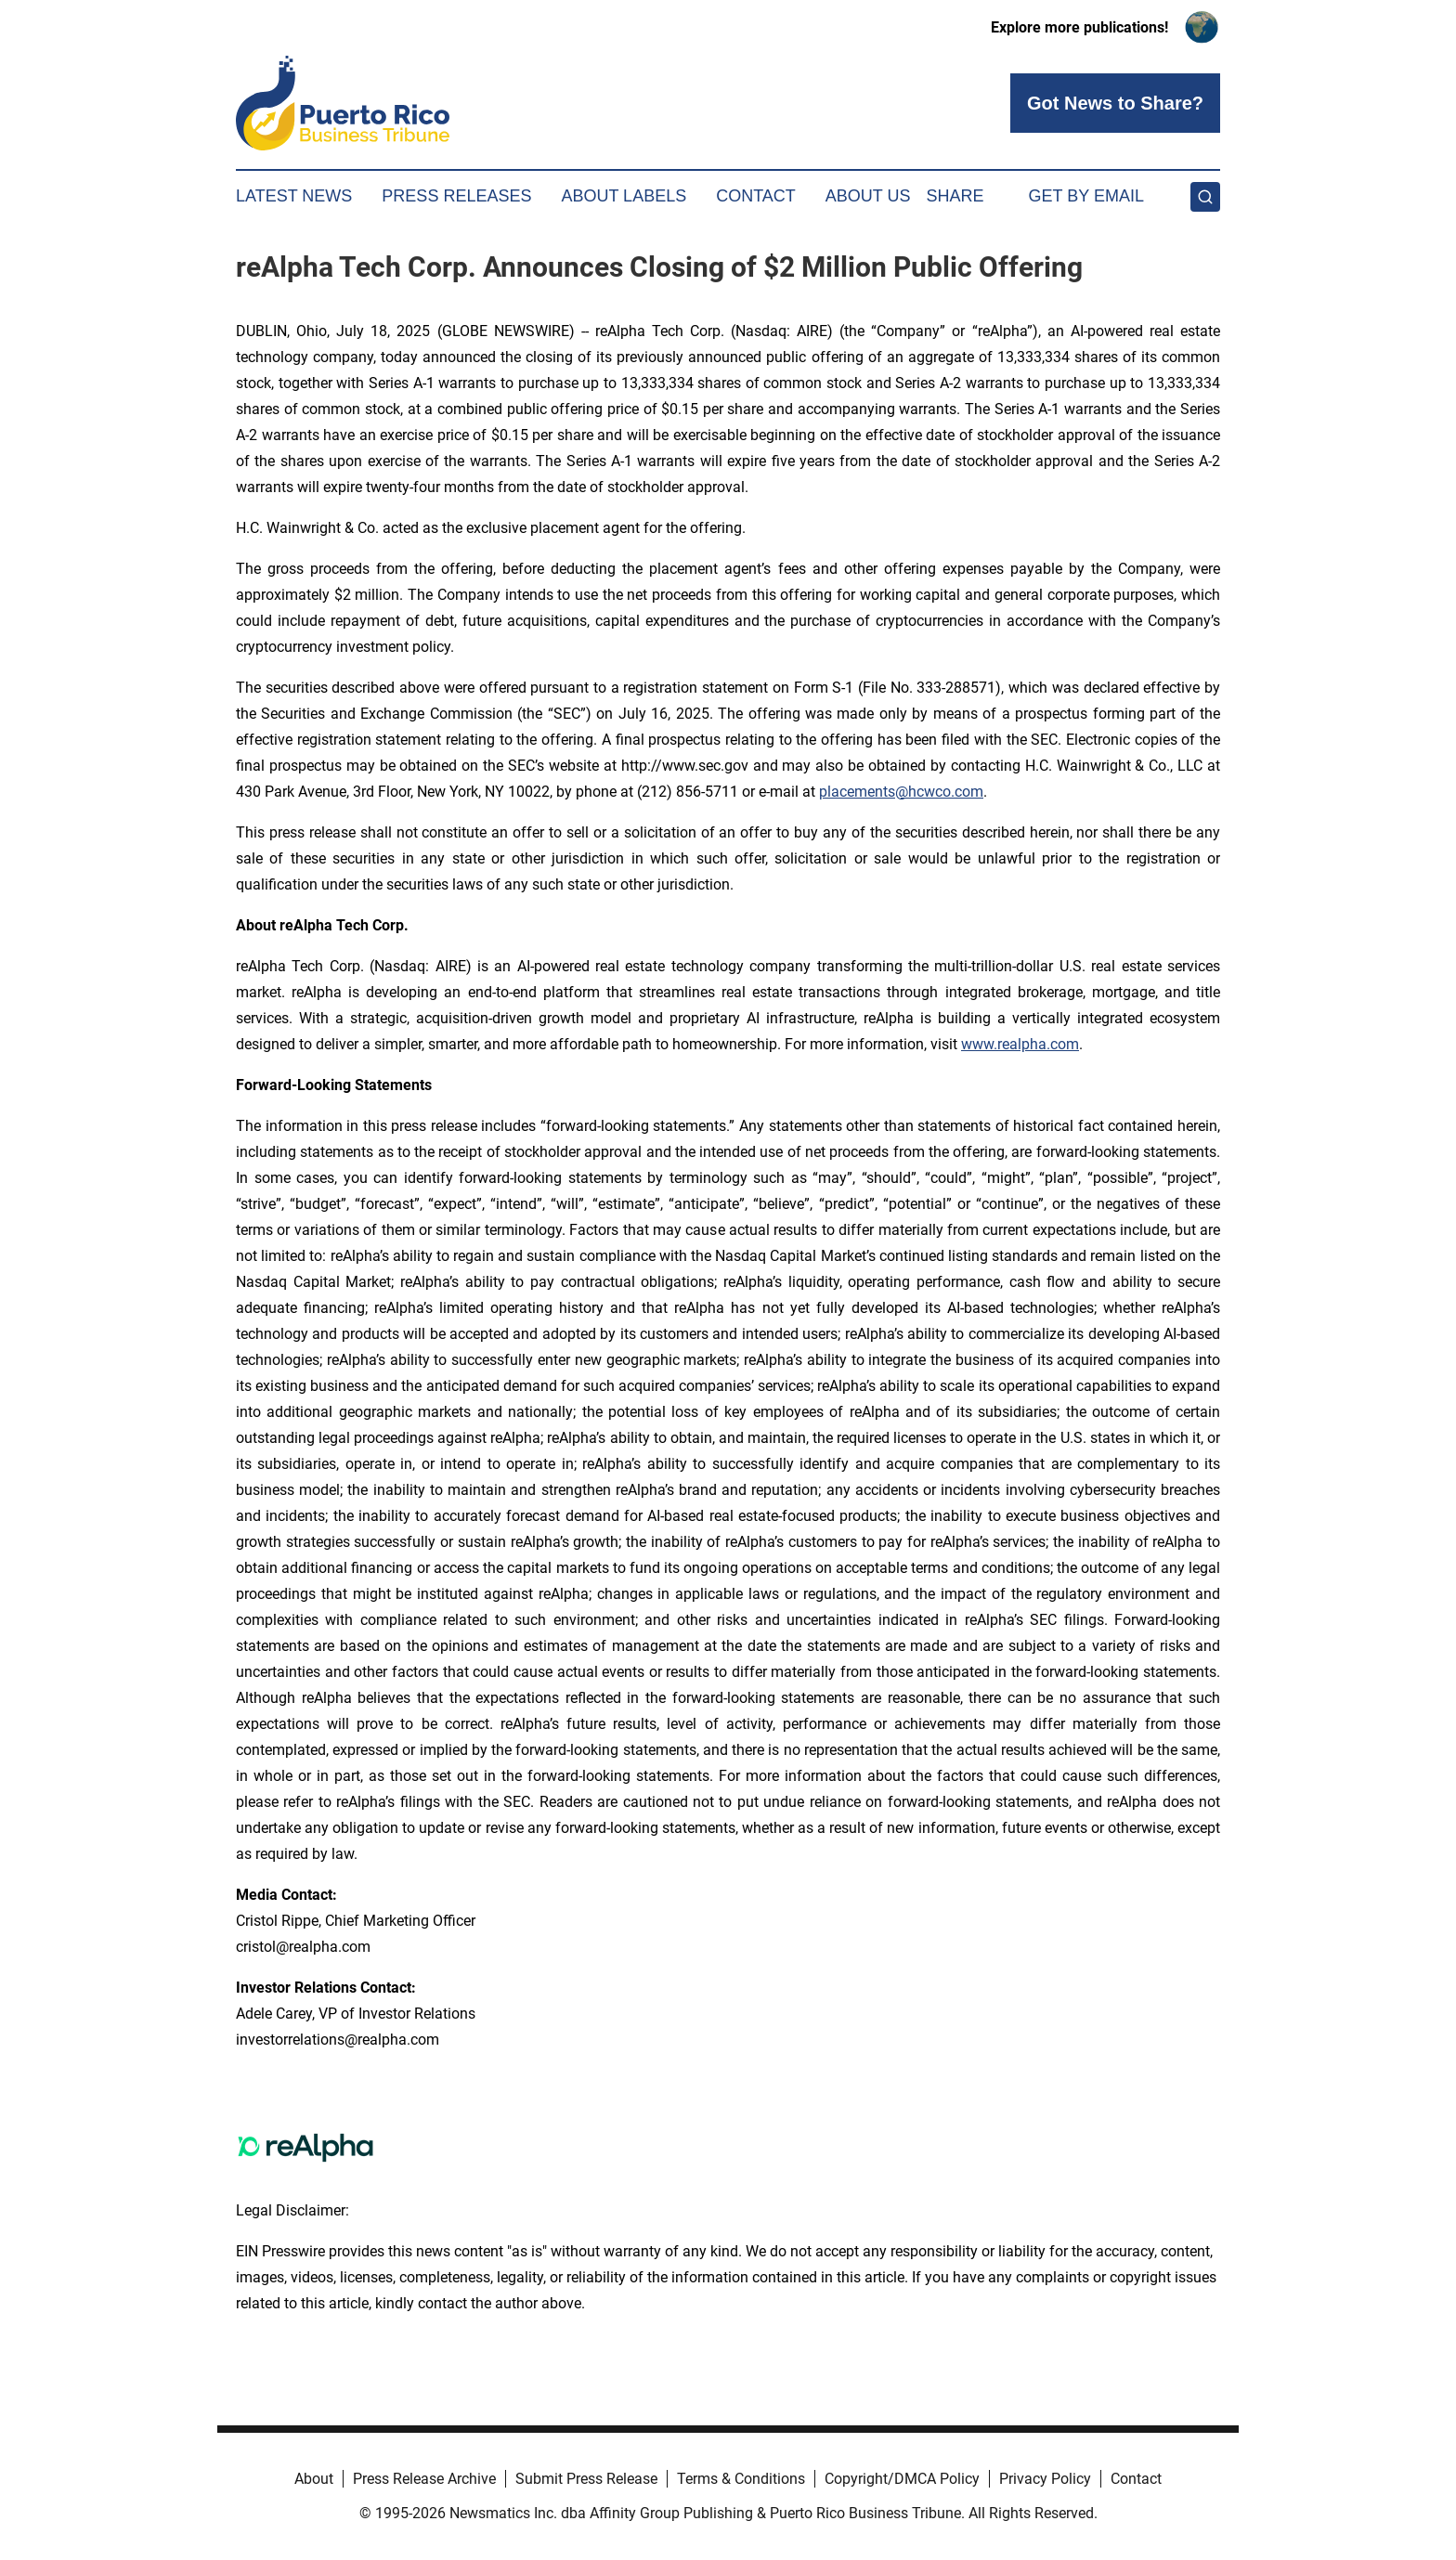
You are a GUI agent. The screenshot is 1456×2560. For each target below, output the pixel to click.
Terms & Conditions (741, 2479)
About (313, 2479)
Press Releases (456, 196)
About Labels (623, 196)
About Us (868, 196)
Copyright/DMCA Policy (902, 2479)
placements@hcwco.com (901, 791)
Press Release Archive (424, 2479)
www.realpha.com (1020, 1044)
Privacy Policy (1045, 2479)
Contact (756, 196)
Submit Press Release (586, 2479)
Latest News (294, 196)
